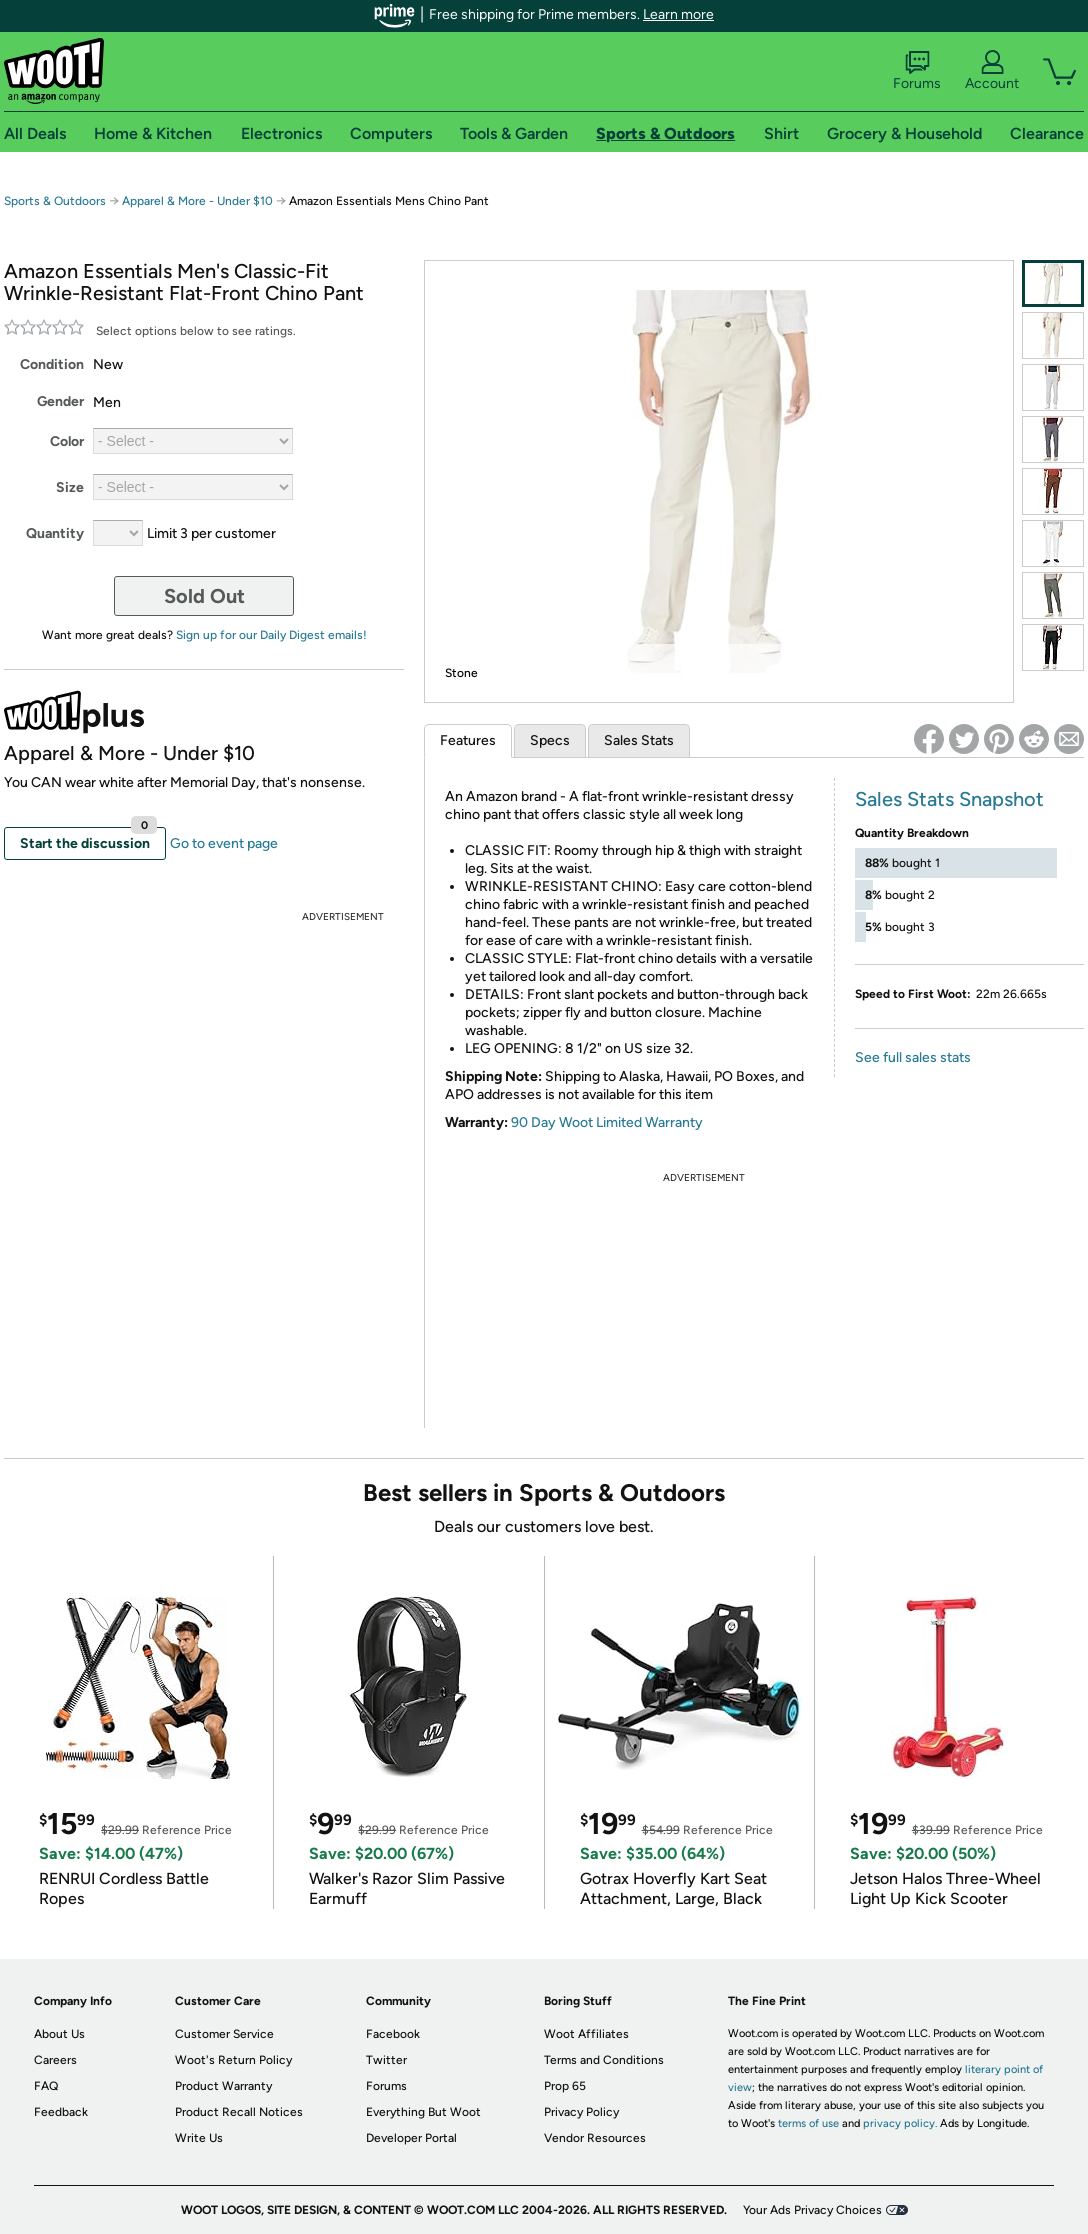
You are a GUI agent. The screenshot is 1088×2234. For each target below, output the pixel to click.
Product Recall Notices (239, 2112)
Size (70, 487)
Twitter (386, 2060)
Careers (55, 2060)
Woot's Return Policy (233, 2060)
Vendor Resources (595, 2138)
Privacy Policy (581, 2112)
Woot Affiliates (586, 2034)
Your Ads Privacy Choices (812, 2210)
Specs (550, 740)
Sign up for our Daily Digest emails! (271, 635)
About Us (59, 2034)
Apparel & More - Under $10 (197, 201)
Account (992, 71)
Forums (917, 71)
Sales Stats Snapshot (949, 799)
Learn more (678, 14)
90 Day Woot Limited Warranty (607, 1122)
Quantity (55, 533)
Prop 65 (565, 2086)
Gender (60, 401)
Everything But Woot (423, 2112)
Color (67, 441)
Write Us (199, 2138)
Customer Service (224, 2034)
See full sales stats (913, 1057)
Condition (52, 364)
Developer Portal (411, 2138)
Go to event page (224, 843)
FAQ (46, 2086)
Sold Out (204, 596)
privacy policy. (900, 2123)
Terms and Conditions (604, 2060)
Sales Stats (639, 740)
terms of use (808, 2123)
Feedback (61, 2112)
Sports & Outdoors (55, 201)
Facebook (393, 2034)
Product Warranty (223, 2086)
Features (468, 740)
